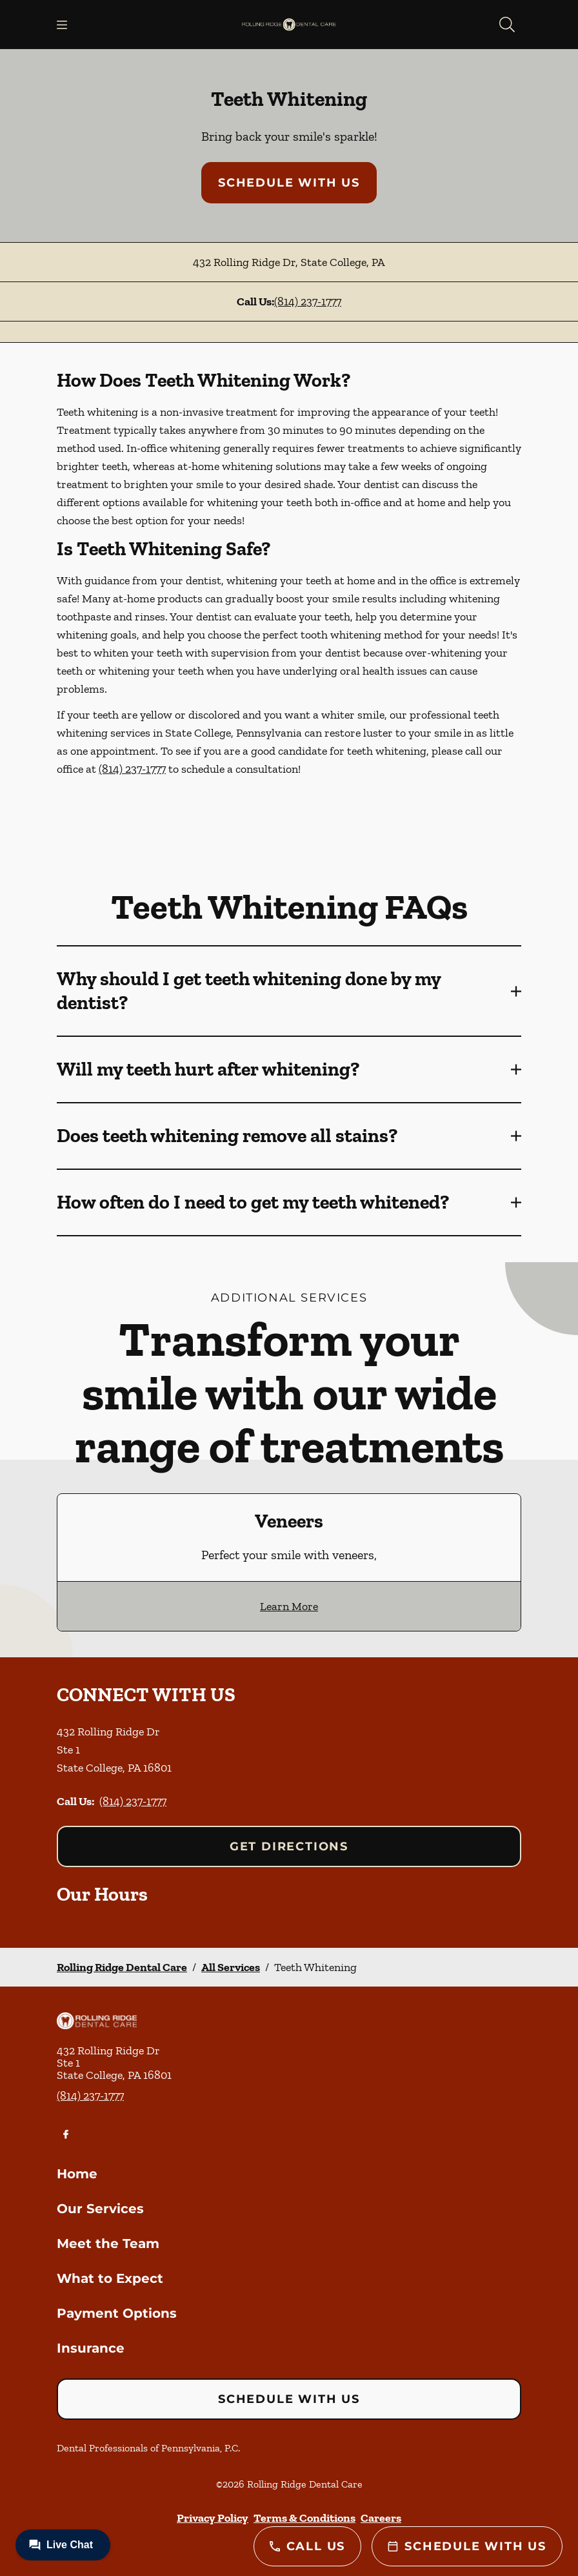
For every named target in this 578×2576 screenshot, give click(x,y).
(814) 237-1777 (307, 301)
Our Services (100, 2208)
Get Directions (289, 1846)
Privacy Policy (212, 2518)
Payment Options (117, 2313)
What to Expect (110, 2278)
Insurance (91, 2348)
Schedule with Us (289, 183)
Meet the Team (108, 2243)
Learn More (289, 1606)
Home (77, 2174)
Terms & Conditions (304, 2518)
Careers (381, 2518)
